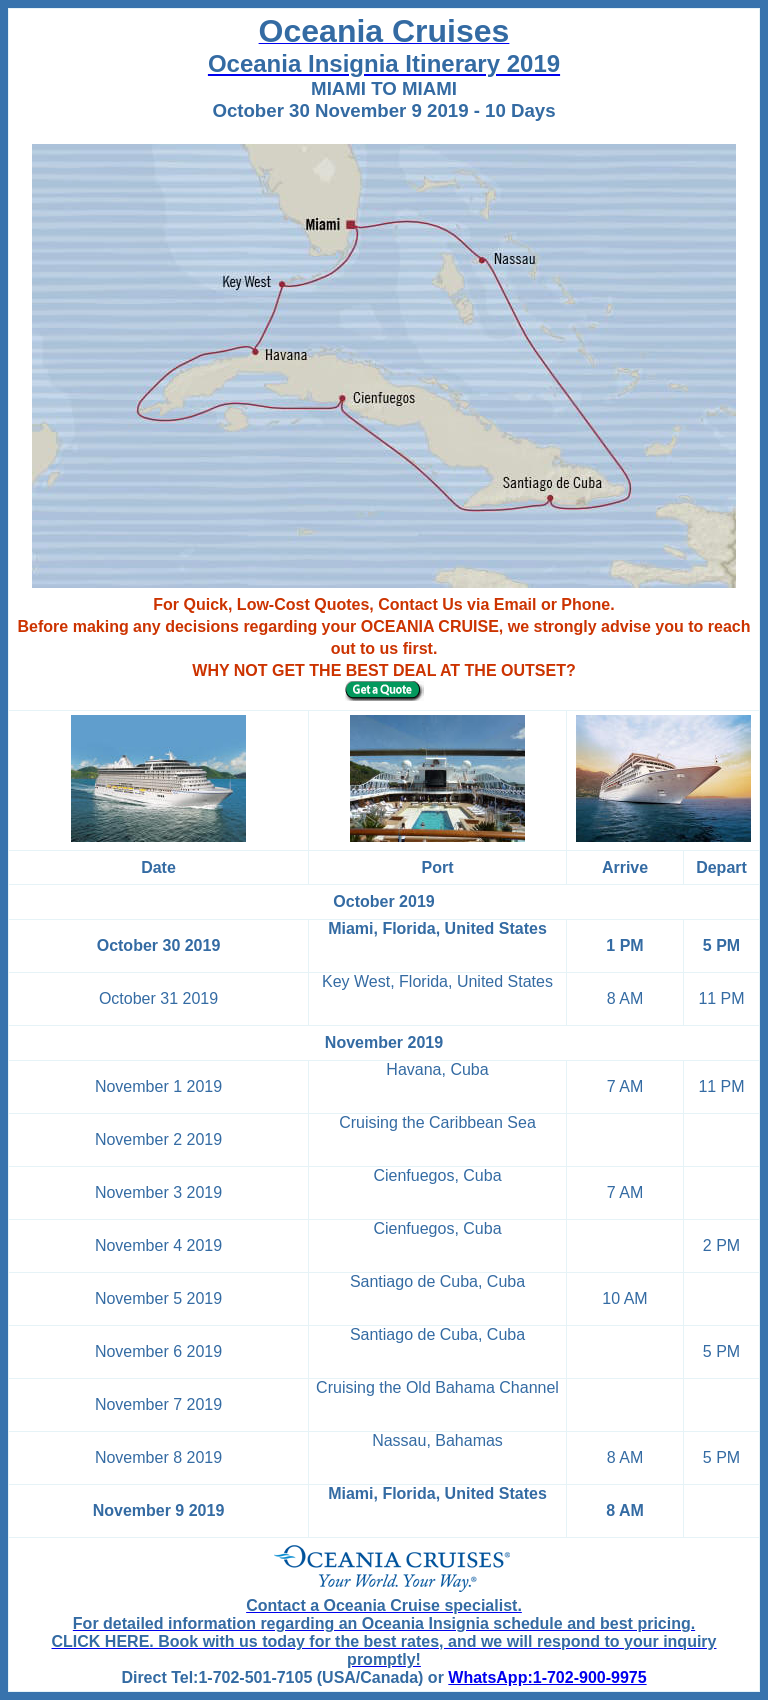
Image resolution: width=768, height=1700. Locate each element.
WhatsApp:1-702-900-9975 (547, 1677)
